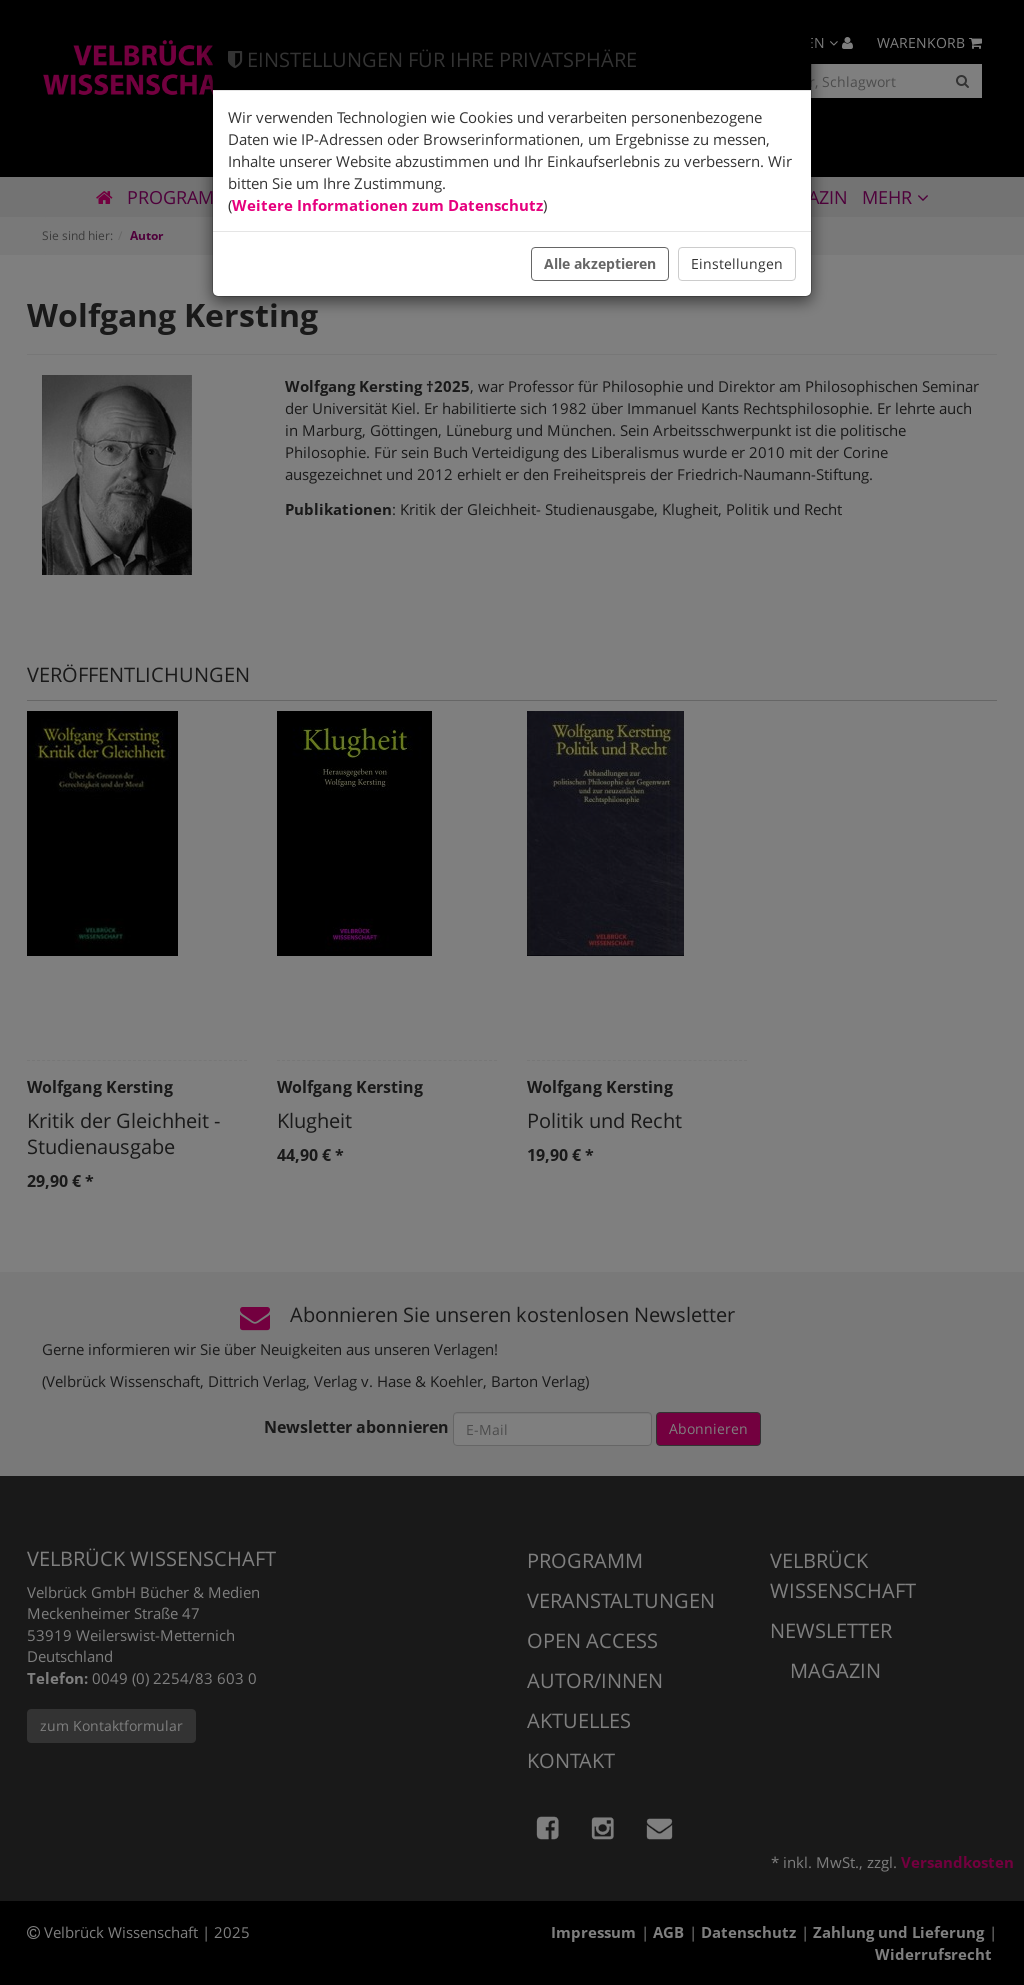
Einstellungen (737, 263)
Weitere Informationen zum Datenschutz (387, 205)
